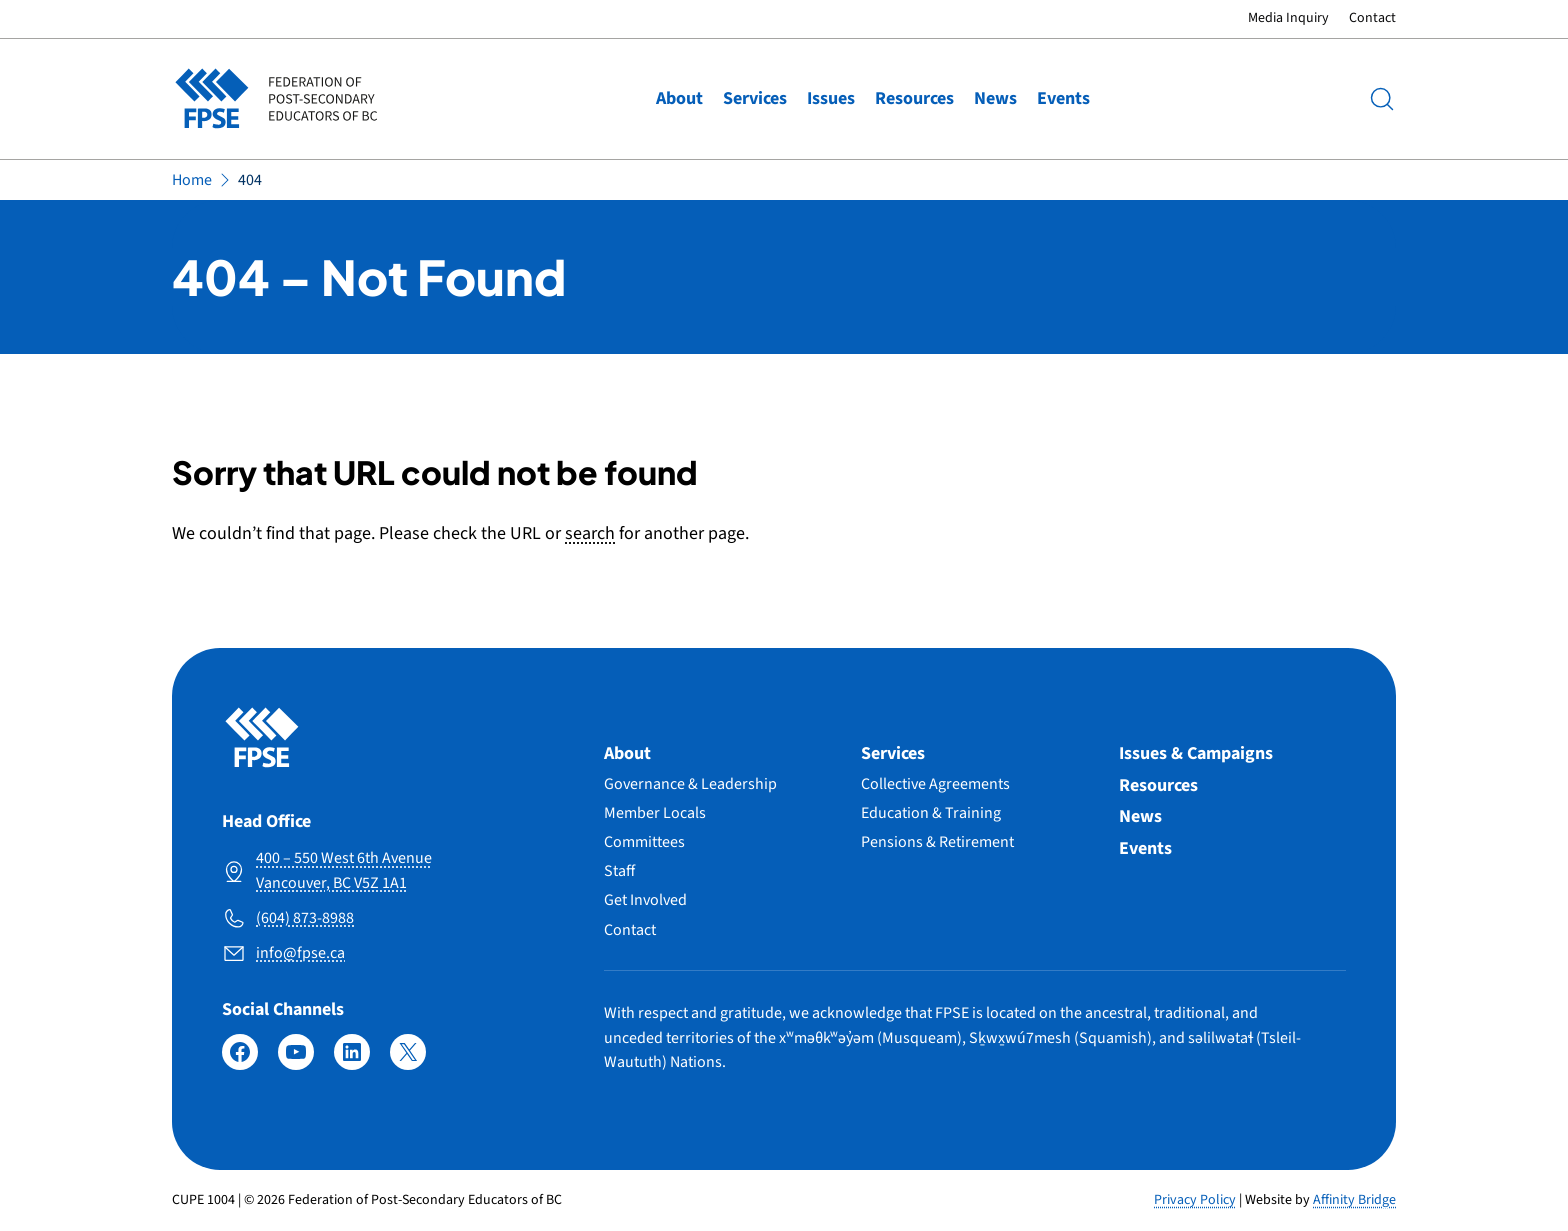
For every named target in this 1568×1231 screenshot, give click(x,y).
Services (755, 98)
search (590, 533)
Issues (831, 98)
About (679, 98)
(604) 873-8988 (305, 918)
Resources (914, 98)
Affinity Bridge (1354, 1200)
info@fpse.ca (300, 953)
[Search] (1382, 99)
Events (1063, 98)
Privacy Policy (1195, 1200)
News (995, 98)
